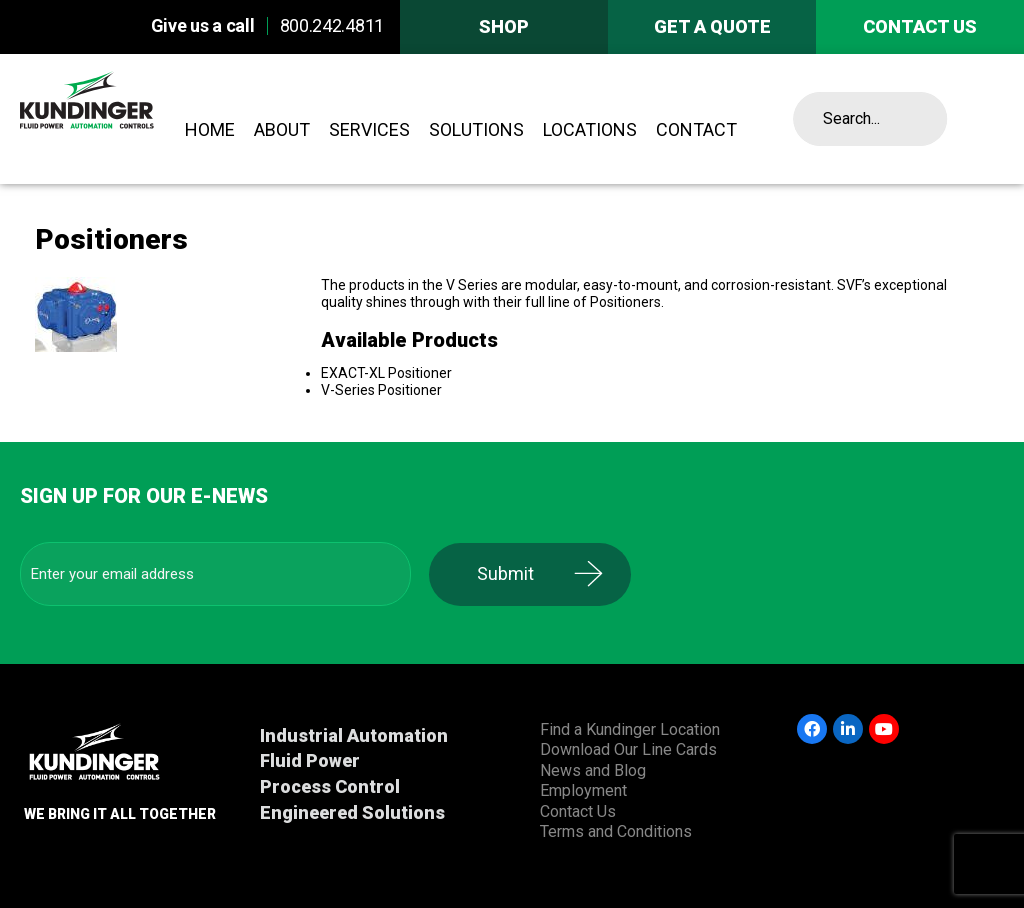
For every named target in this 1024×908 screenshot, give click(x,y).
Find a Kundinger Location (630, 729)
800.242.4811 (332, 25)
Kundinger (122, 119)
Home (210, 129)
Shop (504, 26)
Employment (583, 790)
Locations (590, 129)
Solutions (476, 129)
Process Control (330, 786)
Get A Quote (712, 26)
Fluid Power (310, 760)
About (282, 129)
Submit (513, 573)
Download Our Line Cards (628, 749)
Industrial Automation (354, 735)
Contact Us (578, 811)
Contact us (920, 26)
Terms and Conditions (616, 831)
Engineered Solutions (352, 812)
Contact (696, 129)
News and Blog (593, 770)
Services (369, 129)
